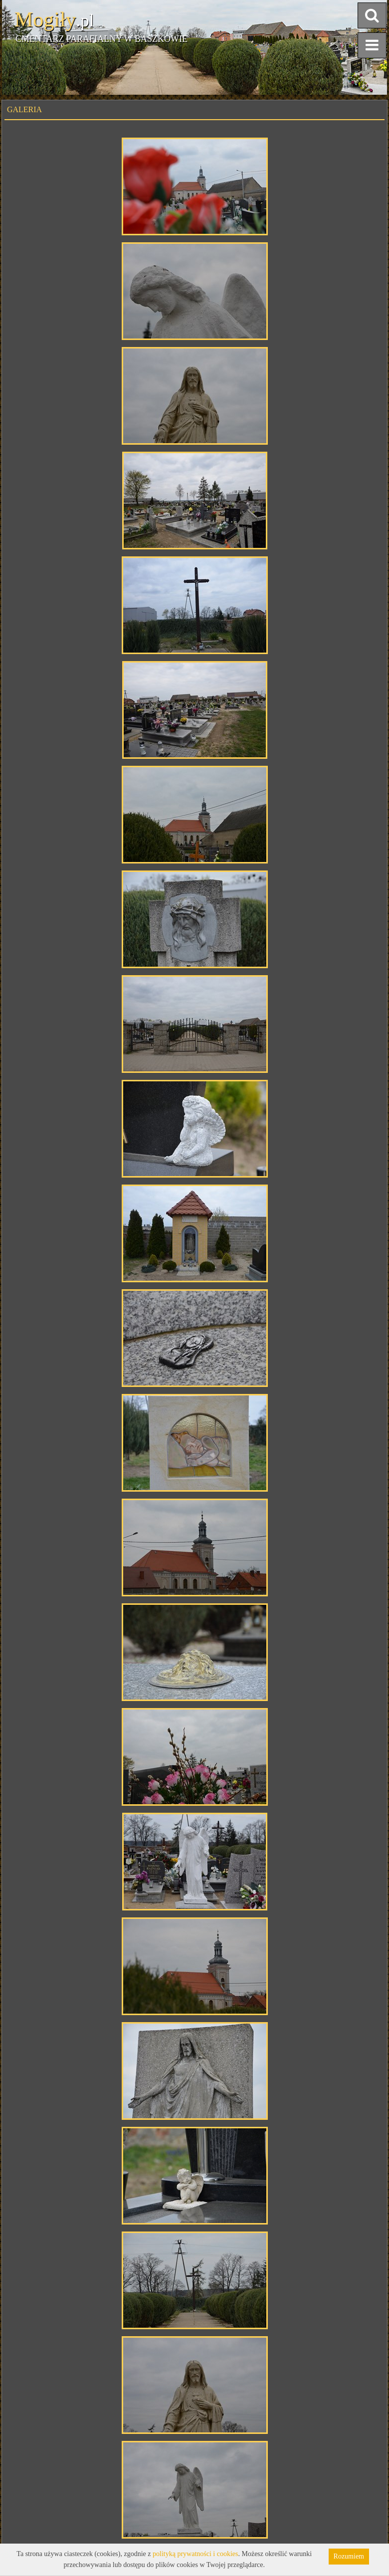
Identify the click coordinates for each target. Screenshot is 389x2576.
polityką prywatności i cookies (195, 2554)
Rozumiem (349, 2556)
